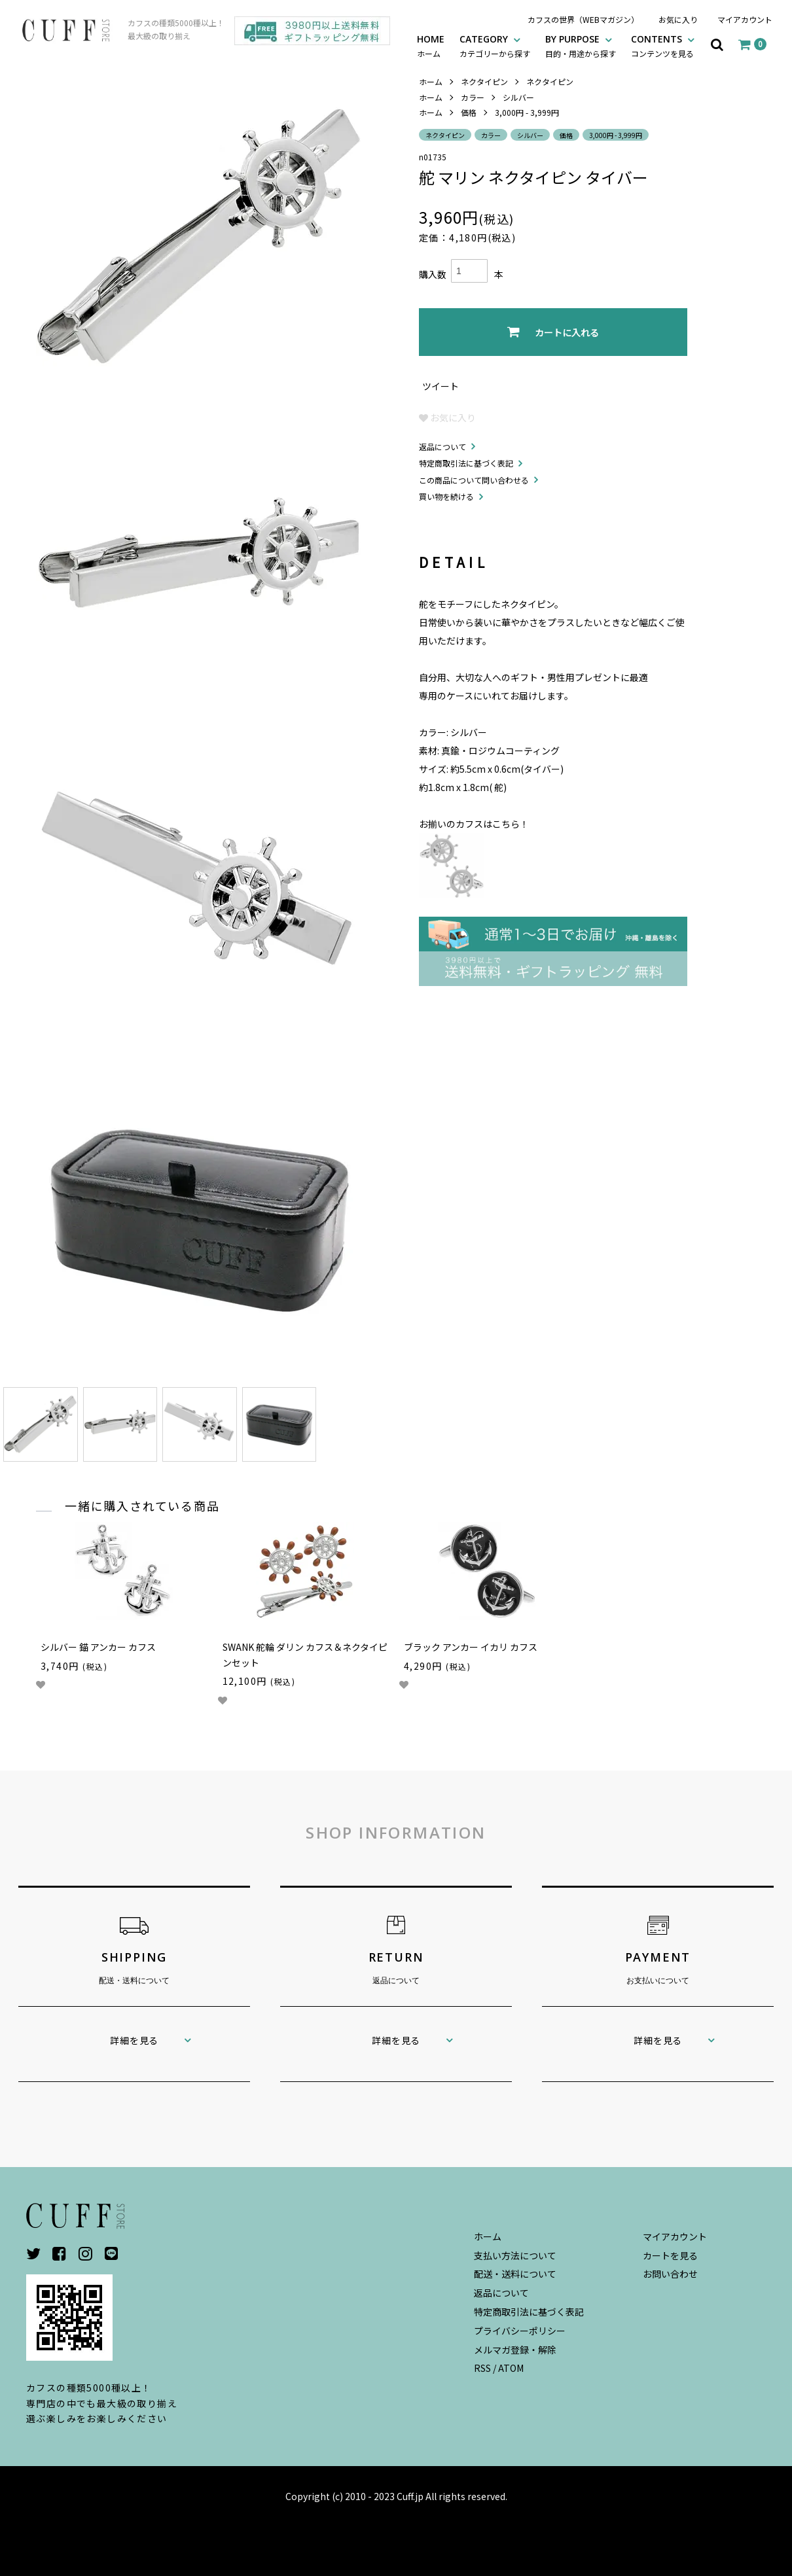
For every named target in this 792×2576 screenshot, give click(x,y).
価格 (469, 112)
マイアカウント (744, 19)
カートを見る (670, 2255)
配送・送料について (515, 2273)
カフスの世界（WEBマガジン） (583, 19)
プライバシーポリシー (520, 2330)
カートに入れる (553, 332)
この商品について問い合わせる (474, 479)
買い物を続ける (446, 496)
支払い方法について (515, 2255)
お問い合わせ (670, 2273)
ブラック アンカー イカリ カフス (470, 1646)
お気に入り (678, 19)
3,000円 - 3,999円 (527, 112)
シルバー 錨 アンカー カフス (98, 1646)
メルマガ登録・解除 (515, 2349)
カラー (472, 97)
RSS (482, 2367)
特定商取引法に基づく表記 (466, 462)
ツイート (440, 386)
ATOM (511, 2367)
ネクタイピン (484, 81)
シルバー (518, 97)
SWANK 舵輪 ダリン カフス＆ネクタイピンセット (305, 1654)
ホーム (430, 81)
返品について (442, 446)
